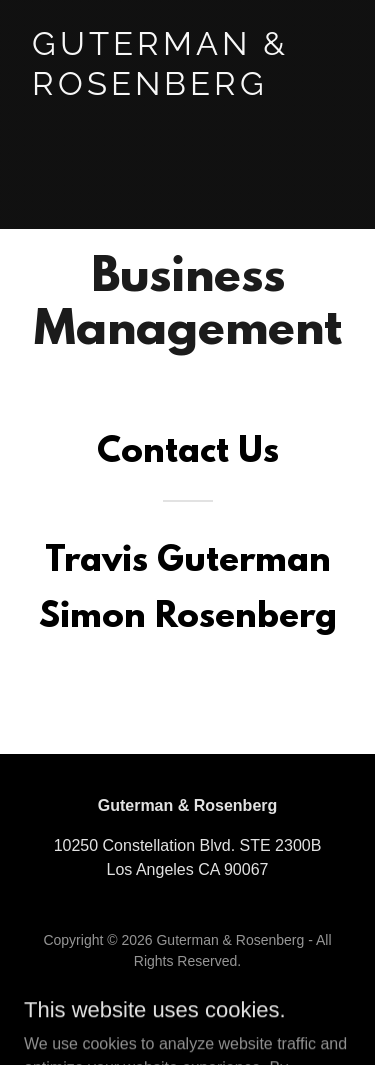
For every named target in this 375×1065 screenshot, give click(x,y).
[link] (187, 89)
